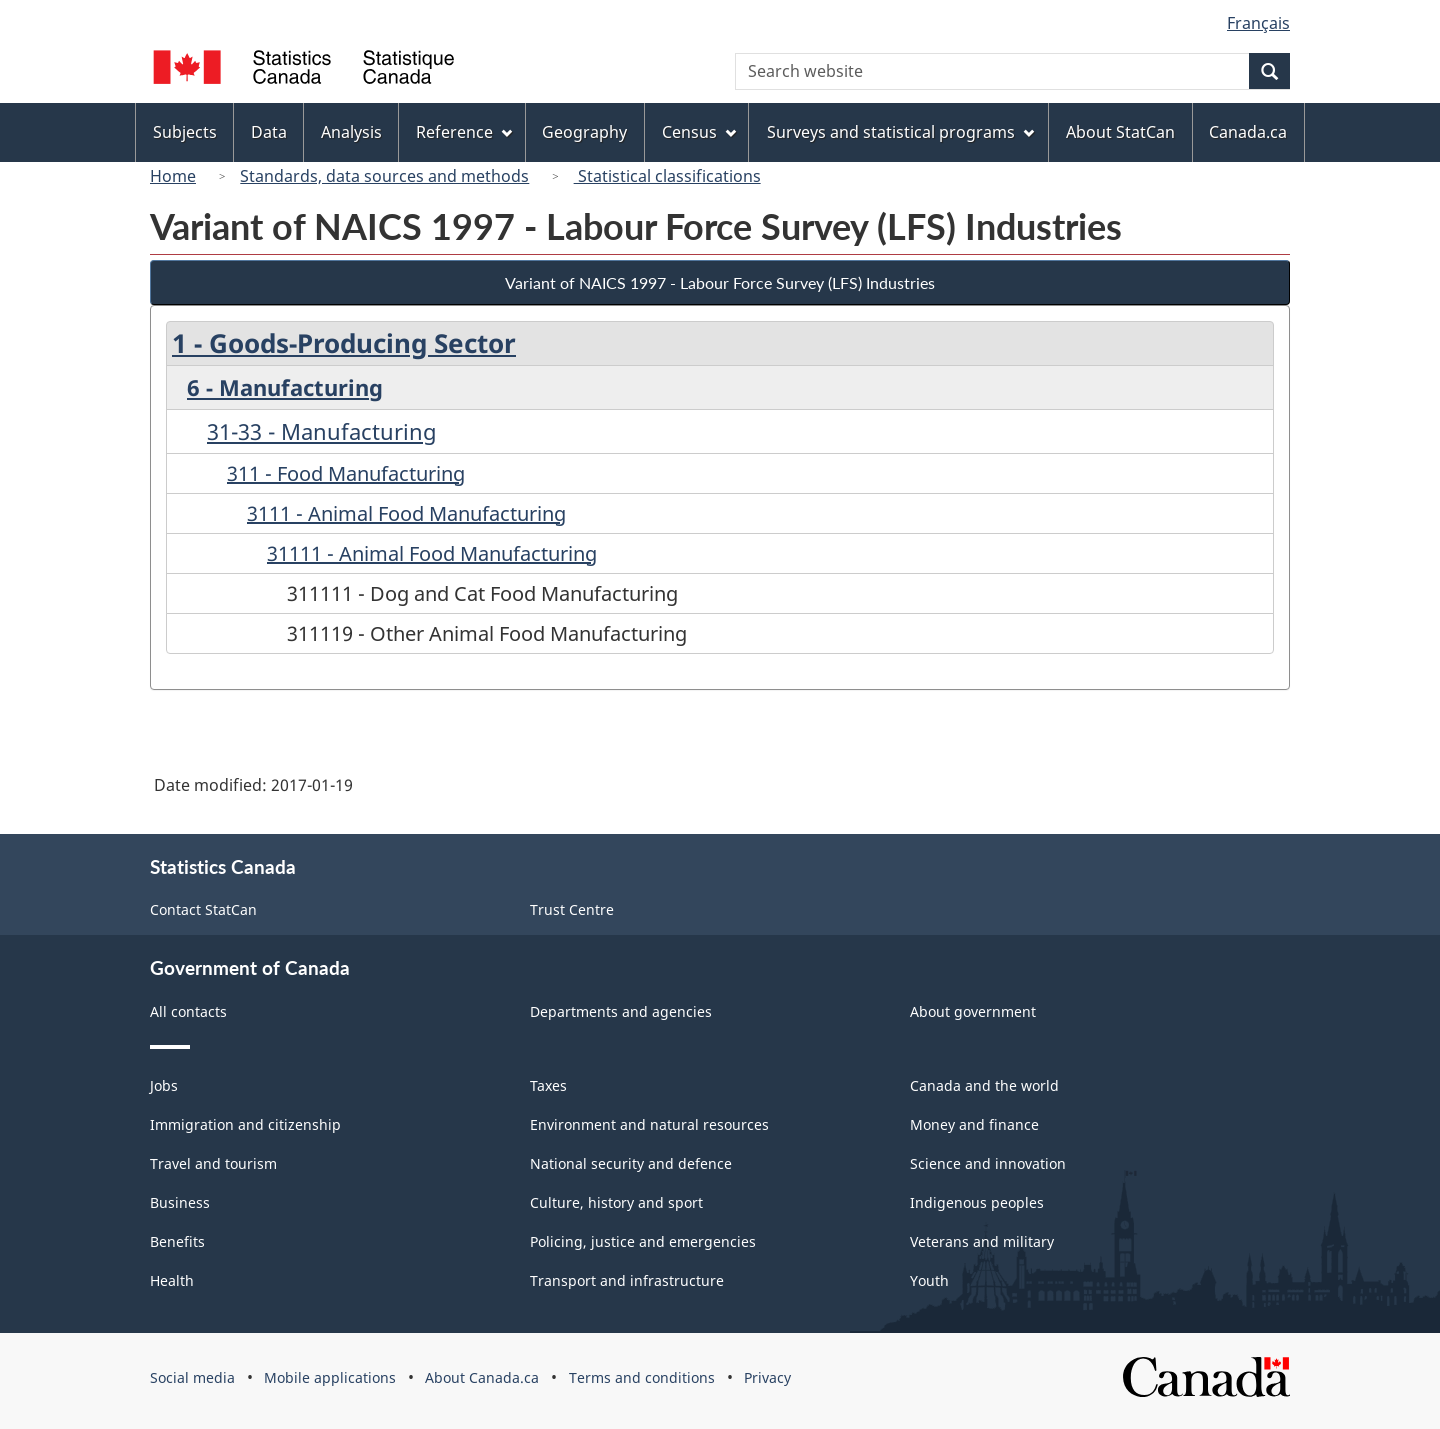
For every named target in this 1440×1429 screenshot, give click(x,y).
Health (172, 1280)
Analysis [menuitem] (351, 132)
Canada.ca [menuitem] (1248, 132)
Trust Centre (572, 909)
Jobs (164, 1085)
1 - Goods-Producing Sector (344, 343)
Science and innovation (988, 1163)
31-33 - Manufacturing (322, 431)
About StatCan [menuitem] (1120, 132)
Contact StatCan (203, 909)
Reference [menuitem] (464, 132)
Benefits (177, 1241)
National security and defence (631, 1163)
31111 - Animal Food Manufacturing (432, 553)
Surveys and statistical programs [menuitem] (900, 132)
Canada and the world (984, 1085)
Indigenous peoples (977, 1202)
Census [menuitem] (699, 132)
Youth (929, 1280)
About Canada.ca (482, 1377)
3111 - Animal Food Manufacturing (406, 513)
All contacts (188, 1011)
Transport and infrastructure (627, 1280)
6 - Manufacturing (285, 387)
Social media (192, 1377)
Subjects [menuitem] (185, 132)
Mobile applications (330, 1377)
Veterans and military (982, 1241)
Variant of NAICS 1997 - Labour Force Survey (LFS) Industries (720, 282)
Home (173, 176)
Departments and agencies (621, 1011)
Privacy (767, 1377)
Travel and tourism (213, 1163)
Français (1258, 23)
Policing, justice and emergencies (643, 1241)
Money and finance (974, 1124)
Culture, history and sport (616, 1202)
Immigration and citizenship (245, 1124)
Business (180, 1202)
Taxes (548, 1085)
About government (973, 1011)
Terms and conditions (642, 1377)
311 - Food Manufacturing (346, 473)
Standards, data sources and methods (384, 176)
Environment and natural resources (649, 1124)
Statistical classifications (667, 176)
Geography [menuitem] (584, 132)
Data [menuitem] (269, 132)
